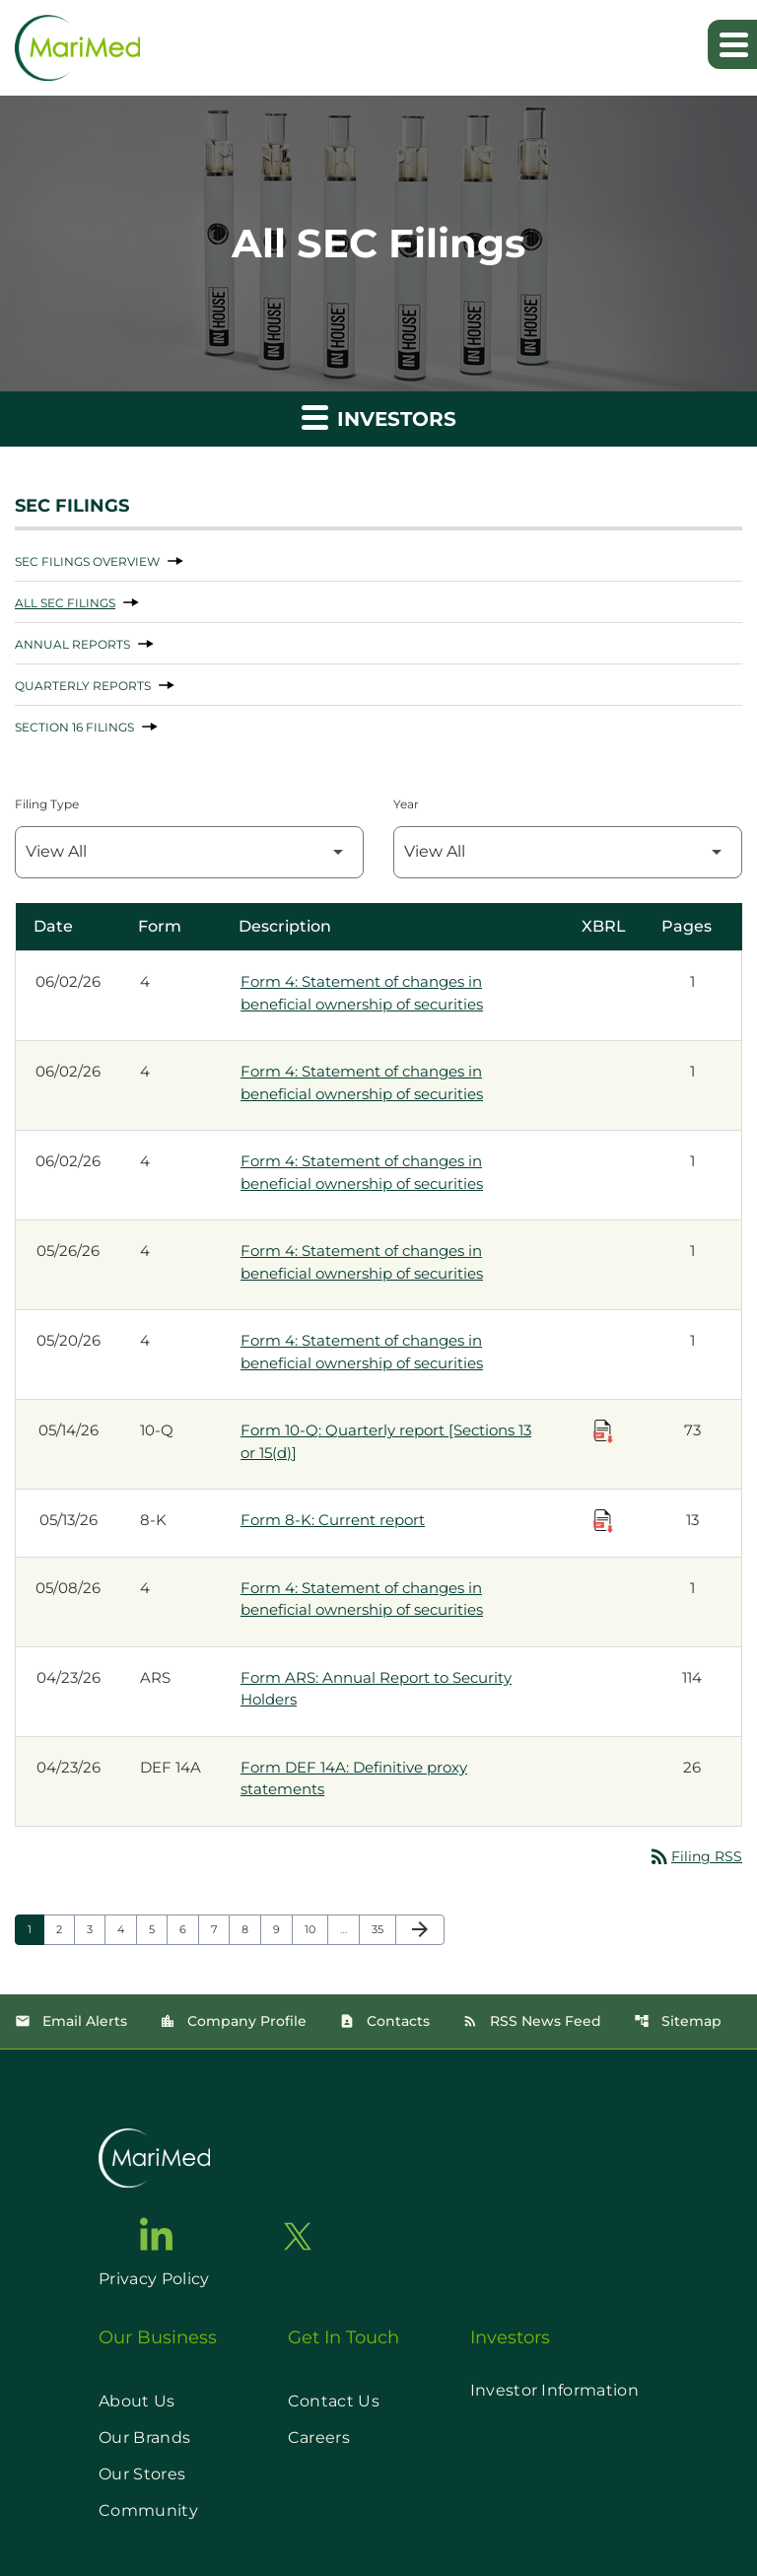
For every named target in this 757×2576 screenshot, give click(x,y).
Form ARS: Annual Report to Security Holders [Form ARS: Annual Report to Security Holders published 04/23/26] (376, 1688)
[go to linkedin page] (156, 2234)
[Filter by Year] (567, 852)
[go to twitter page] (297, 2236)
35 (383, 1928)
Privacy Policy (154, 2278)
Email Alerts (71, 2021)
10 (316, 1928)
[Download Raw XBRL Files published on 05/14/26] (603, 1431)
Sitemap (678, 2021)
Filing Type (47, 804)
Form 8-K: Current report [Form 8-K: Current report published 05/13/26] (333, 1519)
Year (406, 804)
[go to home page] (154, 2157)
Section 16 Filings (74, 727)
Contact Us (333, 2401)
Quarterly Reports (83, 685)
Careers (319, 2437)
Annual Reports (72, 644)
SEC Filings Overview (87, 561)
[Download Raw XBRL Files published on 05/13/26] (603, 1521)
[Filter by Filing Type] (189, 852)
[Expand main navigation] (732, 44)
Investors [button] (379, 416)
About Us (137, 2401)
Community (148, 2510)
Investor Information (554, 2390)
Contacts (384, 2021)
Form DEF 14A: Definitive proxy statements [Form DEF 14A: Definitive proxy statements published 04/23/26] (354, 1778)
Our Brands (144, 2437)
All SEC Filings (65, 602)
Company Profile (233, 2021)
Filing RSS (695, 1856)
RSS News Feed (531, 2021)
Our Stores (142, 2474)
